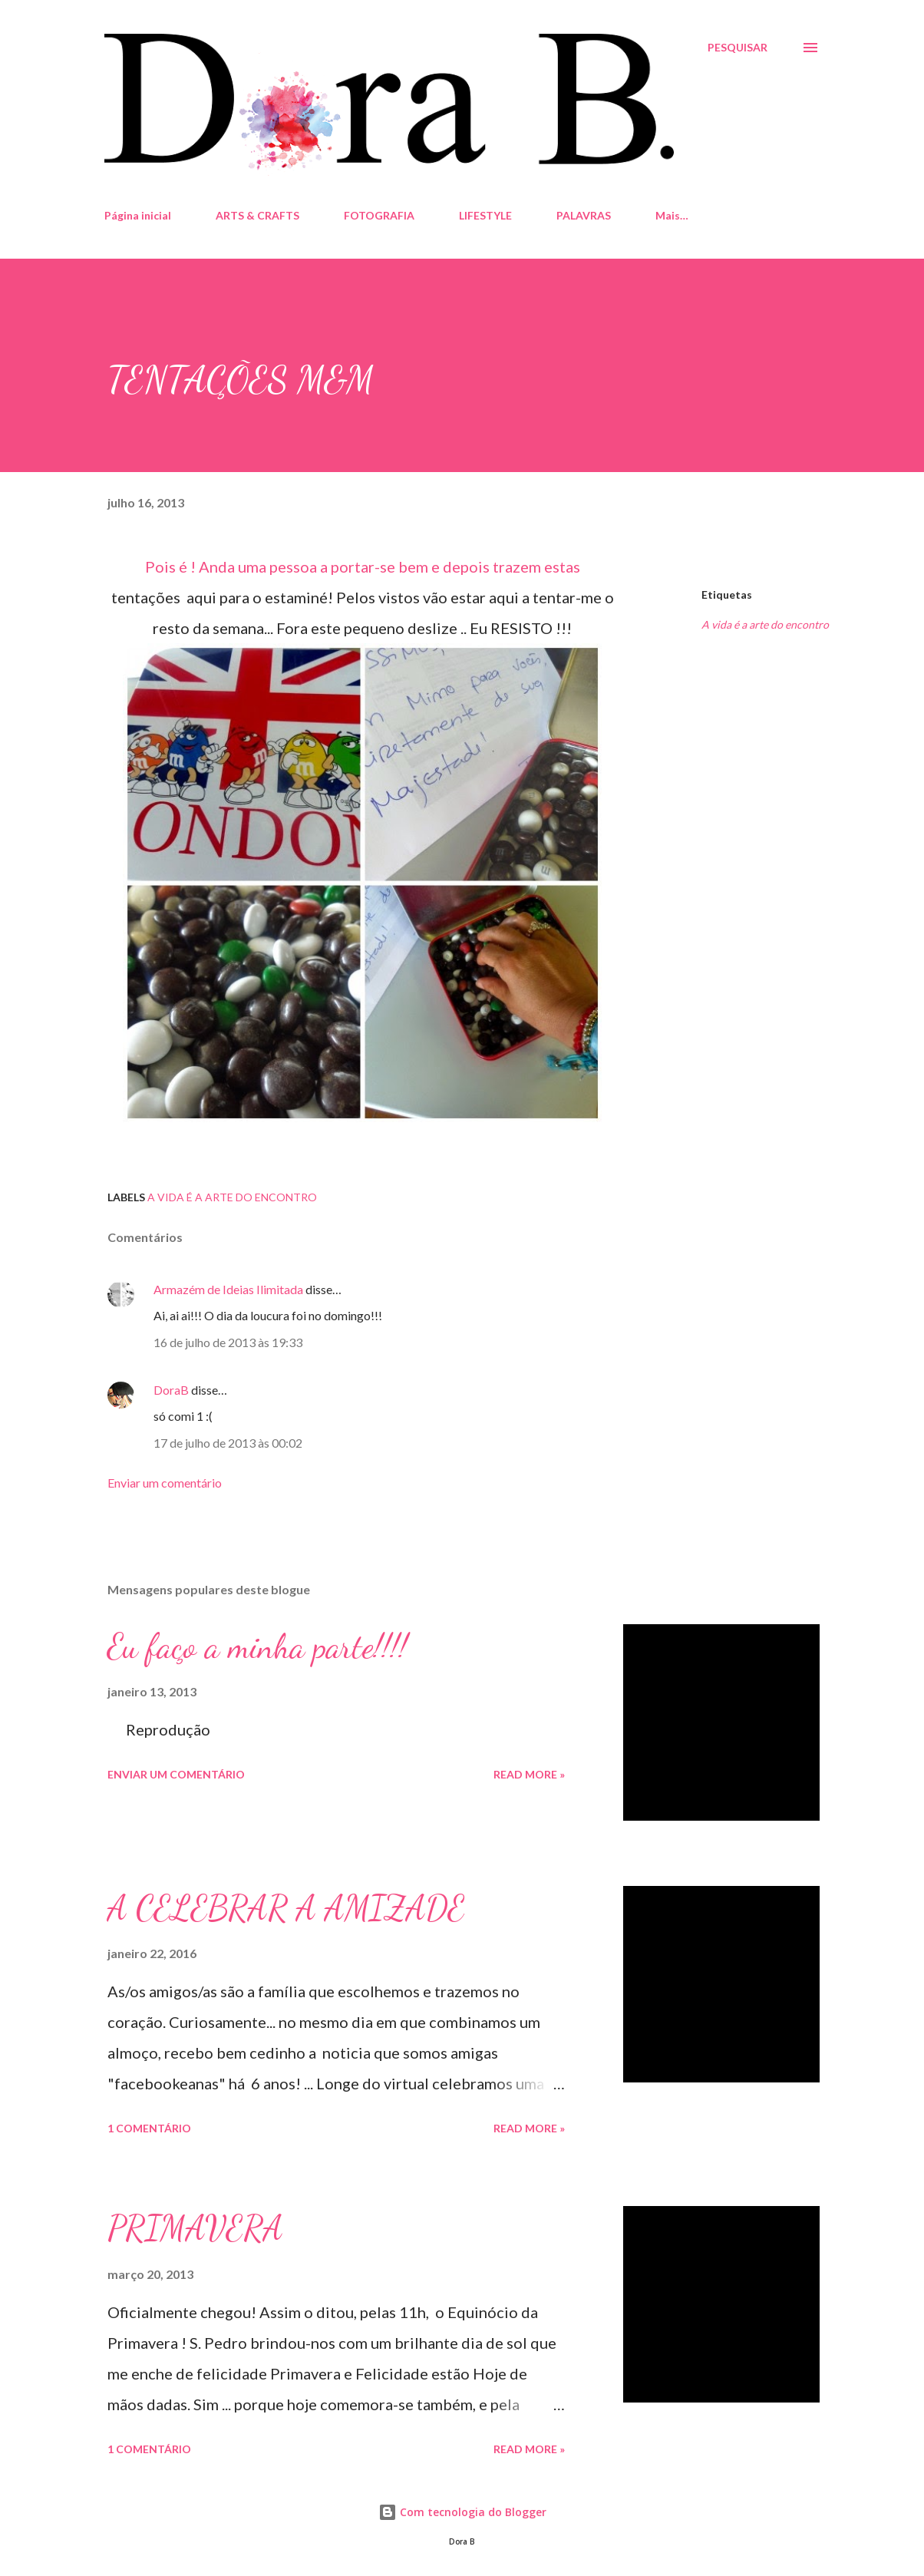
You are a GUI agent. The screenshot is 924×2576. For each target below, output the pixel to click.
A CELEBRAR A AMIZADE (286, 1908)
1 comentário (149, 2128)
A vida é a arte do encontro (765, 624)
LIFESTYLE (485, 215)
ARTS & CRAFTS (257, 215)
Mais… (671, 215)
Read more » (529, 1774)
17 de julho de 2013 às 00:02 (227, 1442)
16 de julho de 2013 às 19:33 (227, 1342)
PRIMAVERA (195, 2228)
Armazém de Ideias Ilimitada (228, 1289)
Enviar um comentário (164, 1482)
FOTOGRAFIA (379, 215)
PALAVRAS (583, 215)
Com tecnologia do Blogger (462, 2512)
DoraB (171, 1389)
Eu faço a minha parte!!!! (257, 1646)
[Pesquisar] (737, 47)
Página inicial (137, 215)
